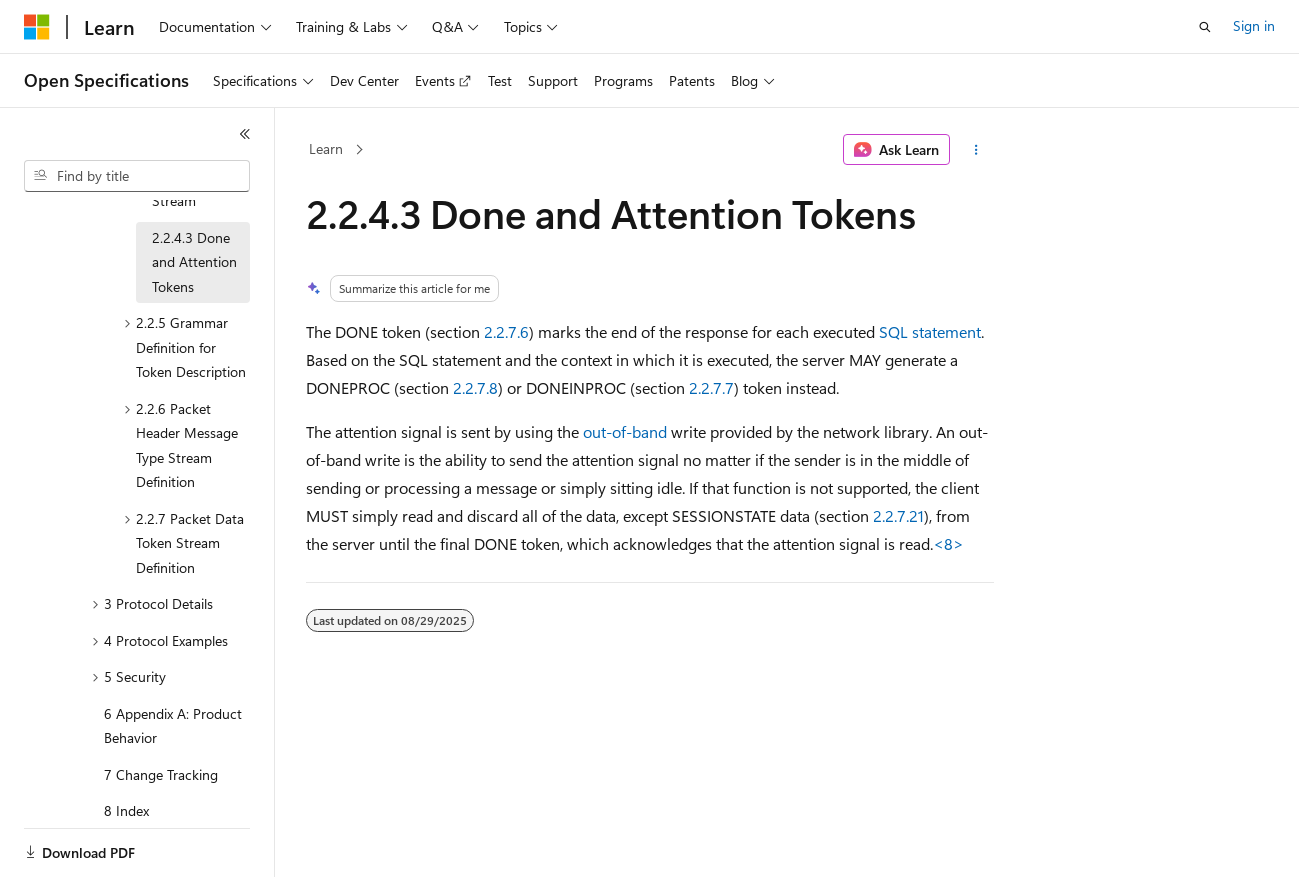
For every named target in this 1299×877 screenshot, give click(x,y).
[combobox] (137, 176)
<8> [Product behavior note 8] (948, 543)
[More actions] (975, 150)
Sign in (1254, 25)
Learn (326, 148)
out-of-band (625, 431)
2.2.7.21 (898, 515)
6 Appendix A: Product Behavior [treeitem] (173, 718)
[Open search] (1205, 27)
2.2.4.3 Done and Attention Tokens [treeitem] (194, 254)
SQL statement (930, 331)
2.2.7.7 (711, 387)
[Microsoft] (37, 27)
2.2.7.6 (506, 331)
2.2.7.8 (475, 387)
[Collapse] (245, 134)
